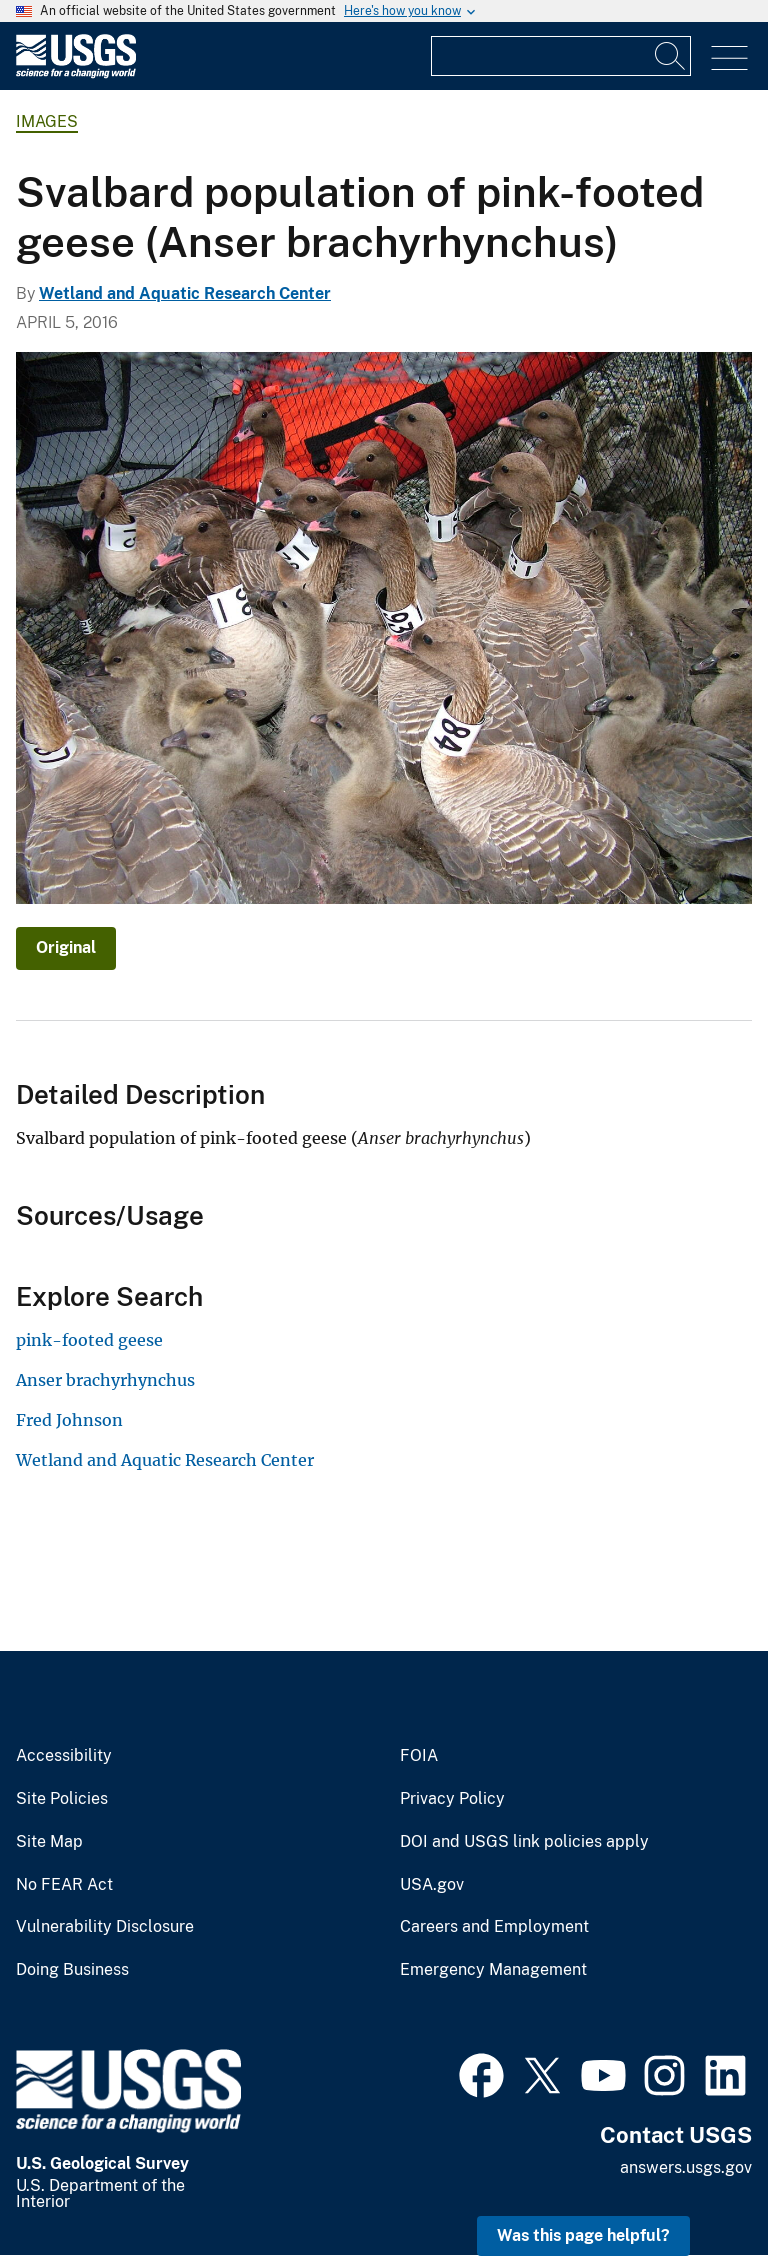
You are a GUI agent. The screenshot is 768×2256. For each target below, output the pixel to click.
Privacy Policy (452, 1799)
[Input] (561, 56)
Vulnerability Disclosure (105, 1927)
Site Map (49, 1842)
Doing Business (72, 1970)
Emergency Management (493, 1970)
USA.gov (432, 1885)
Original (66, 947)
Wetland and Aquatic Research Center (185, 293)
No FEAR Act (64, 1885)
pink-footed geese (89, 1340)
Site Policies (62, 1799)
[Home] (76, 73)
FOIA (419, 1756)
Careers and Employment (494, 1927)
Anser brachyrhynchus (105, 1380)
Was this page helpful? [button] (583, 2235)
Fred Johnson (69, 1420)
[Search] (671, 56)
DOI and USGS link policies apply (524, 1842)
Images (47, 121)
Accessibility (64, 1756)
